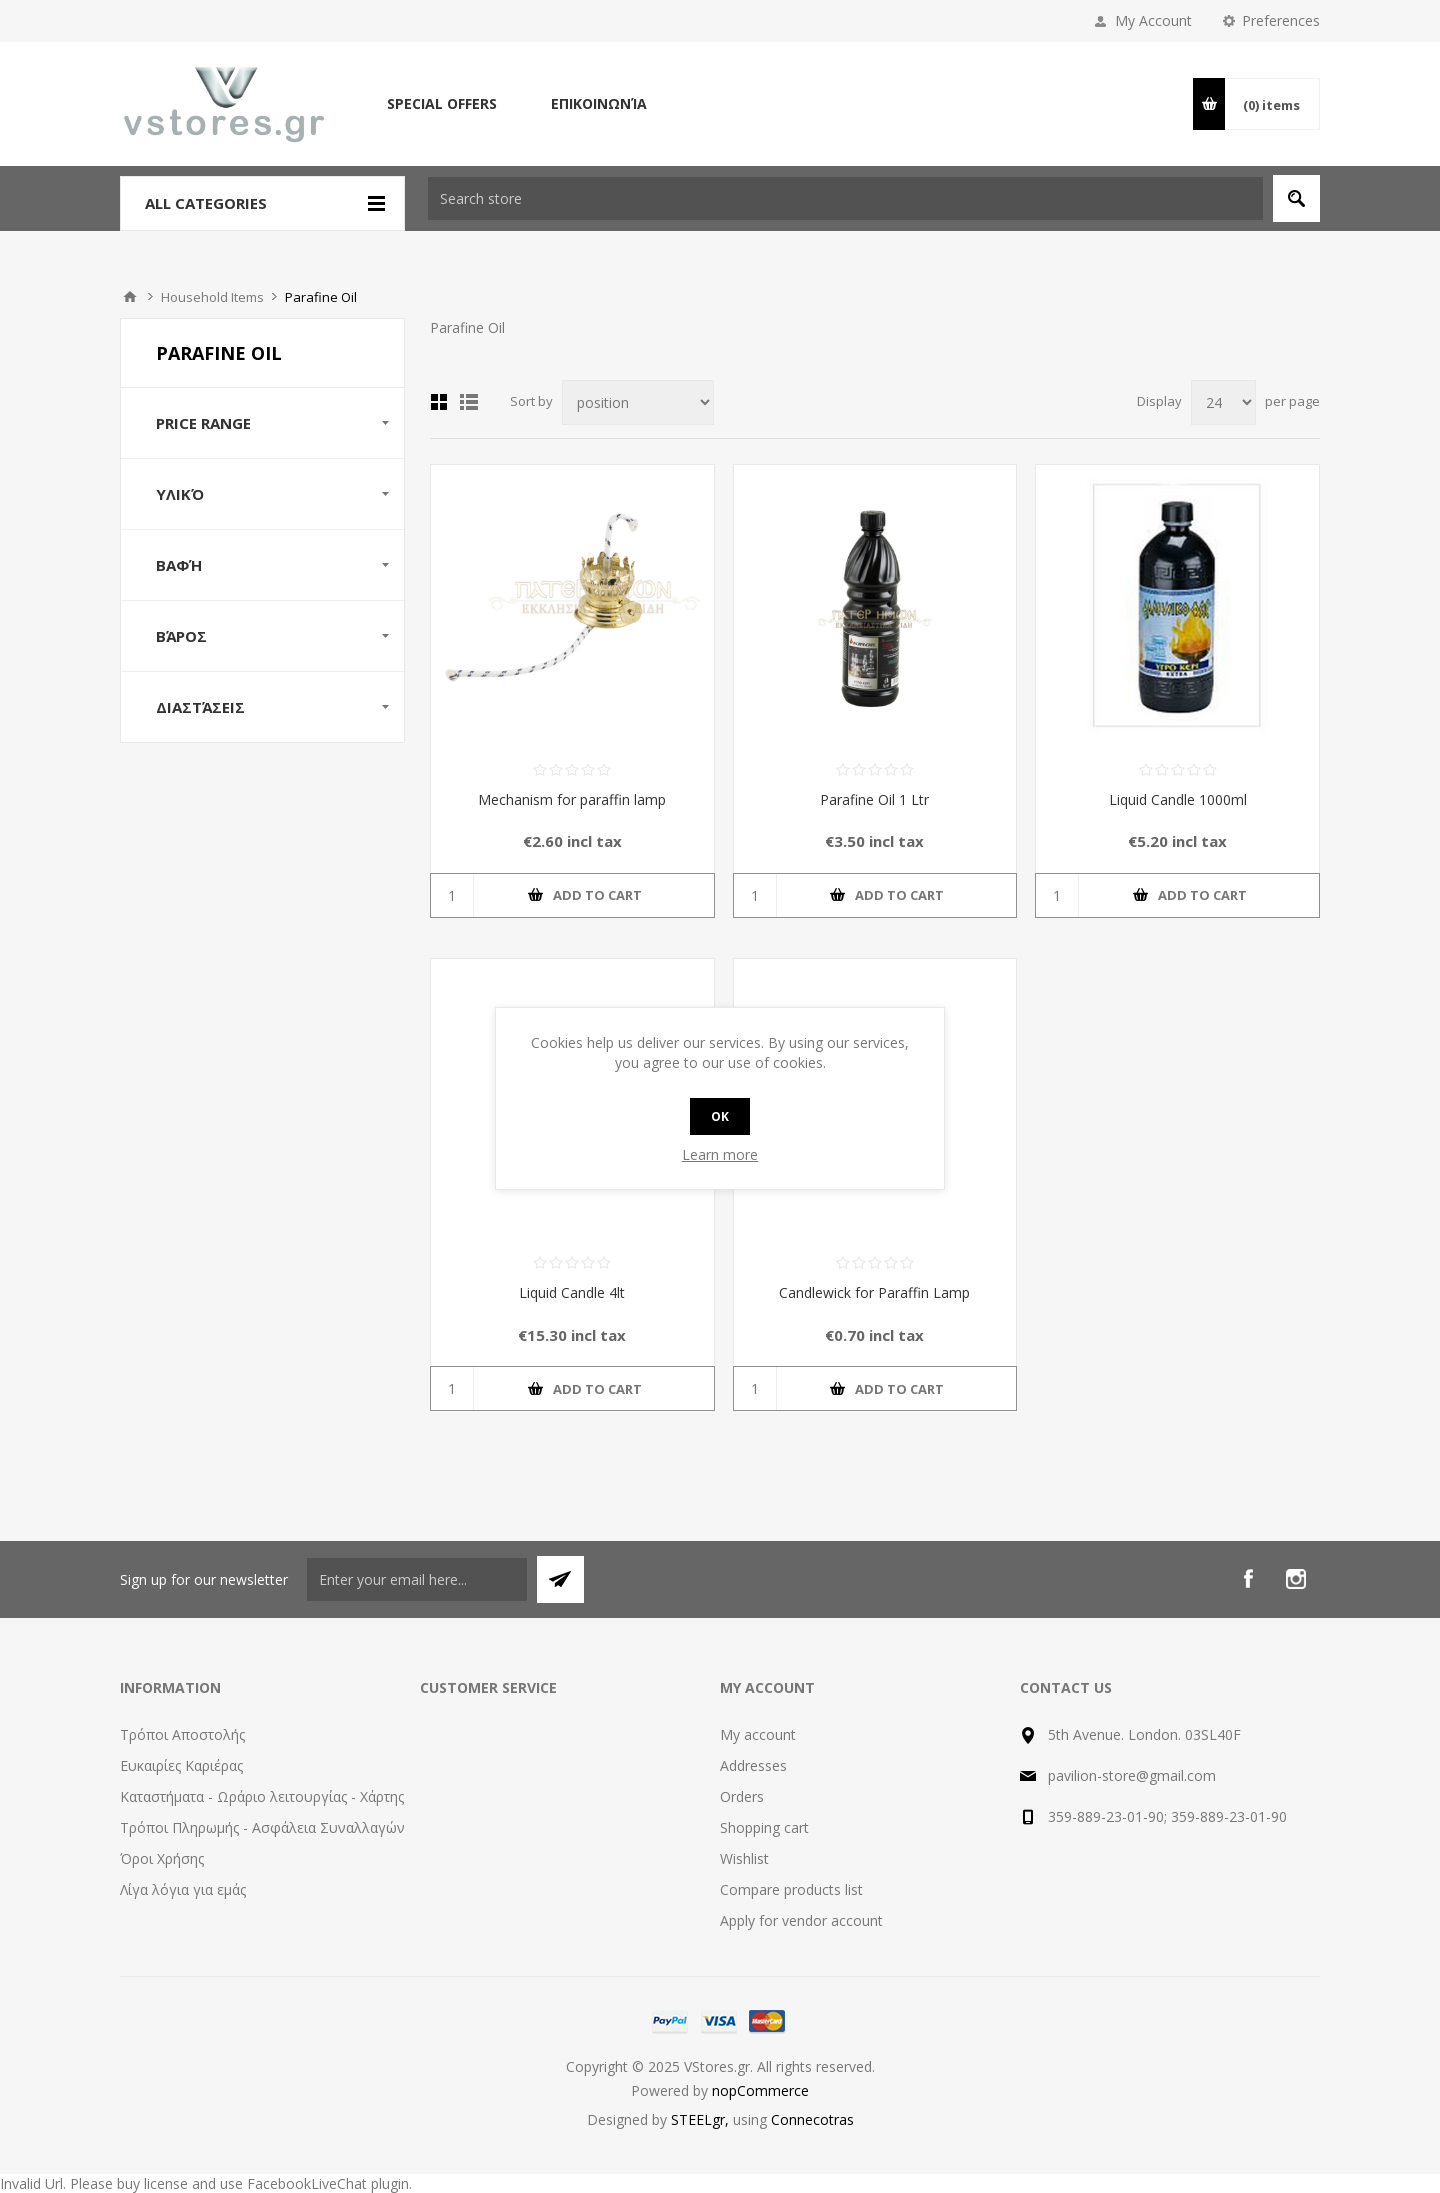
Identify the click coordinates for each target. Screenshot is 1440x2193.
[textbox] (845, 198)
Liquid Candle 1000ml (1178, 799)
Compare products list (791, 1889)
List (469, 402)
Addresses (753, 1765)
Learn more (720, 1154)
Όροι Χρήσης (162, 1858)
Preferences (1281, 20)
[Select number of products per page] (1223, 402)
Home (130, 297)
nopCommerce (760, 2090)
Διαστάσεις (200, 707)
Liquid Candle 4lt (572, 1292)
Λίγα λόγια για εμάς (183, 1889)
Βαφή (179, 565)
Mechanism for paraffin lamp (572, 799)
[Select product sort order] (638, 402)
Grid (439, 402)
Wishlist (744, 1858)
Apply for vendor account (801, 1920)
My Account (1153, 20)
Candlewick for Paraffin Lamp (874, 1292)
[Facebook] (1248, 1579)
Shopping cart (764, 1827)
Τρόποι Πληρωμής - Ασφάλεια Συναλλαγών (262, 1827)
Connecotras (812, 2119)
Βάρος (181, 636)
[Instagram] (1296, 1579)
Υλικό (180, 494)
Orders (742, 1796)
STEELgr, (702, 2119)
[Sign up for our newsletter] (417, 1579)
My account (758, 1734)
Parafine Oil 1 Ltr (874, 799)
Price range (203, 423)
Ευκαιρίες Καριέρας (181, 1765)
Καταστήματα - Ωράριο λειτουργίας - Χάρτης (262, 1796)
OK (720, 1116)
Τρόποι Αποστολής (182, 1734)
